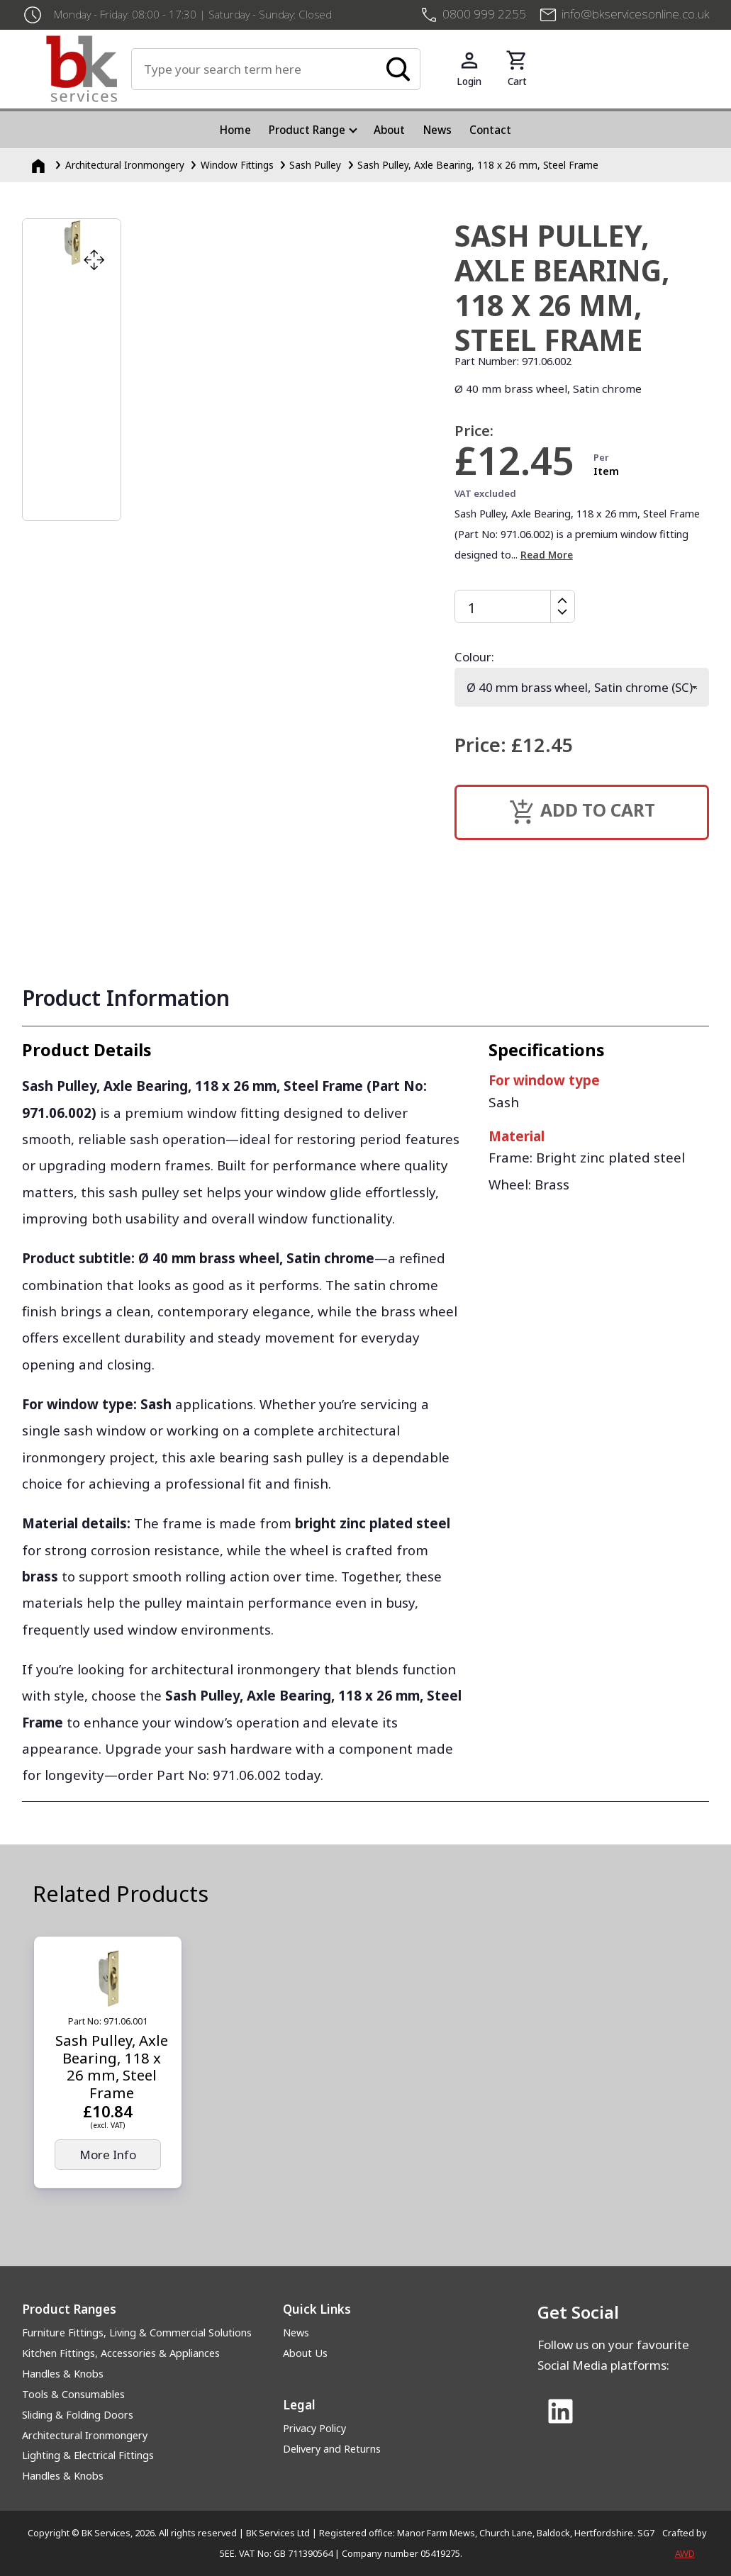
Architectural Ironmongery (124, 165)
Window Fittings (237, 165)
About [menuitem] (389, 130)
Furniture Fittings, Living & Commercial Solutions (137, 2332)
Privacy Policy (314, 2428)
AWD (685, 2553)
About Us (305, 2353)
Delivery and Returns (332, 2448)
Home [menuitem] (235, 130)
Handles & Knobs (63, 2373)
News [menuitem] (437, 130)
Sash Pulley (315, 165)
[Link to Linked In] (560, 2413)
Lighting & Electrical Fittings (88, 2455)
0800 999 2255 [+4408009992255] (484, 14)
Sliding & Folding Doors (77, 2414)
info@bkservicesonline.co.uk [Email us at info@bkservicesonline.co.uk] (635, 14)
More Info (107, 2154)
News (296, 2332)
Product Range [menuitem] (307, 130)
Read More (546, 554)
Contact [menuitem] (490, 130)
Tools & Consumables (73, 2394)
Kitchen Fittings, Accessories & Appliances (121, 2353)
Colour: (474, 657)
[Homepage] (40, 165)
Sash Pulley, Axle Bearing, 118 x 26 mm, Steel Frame (477, 165)
